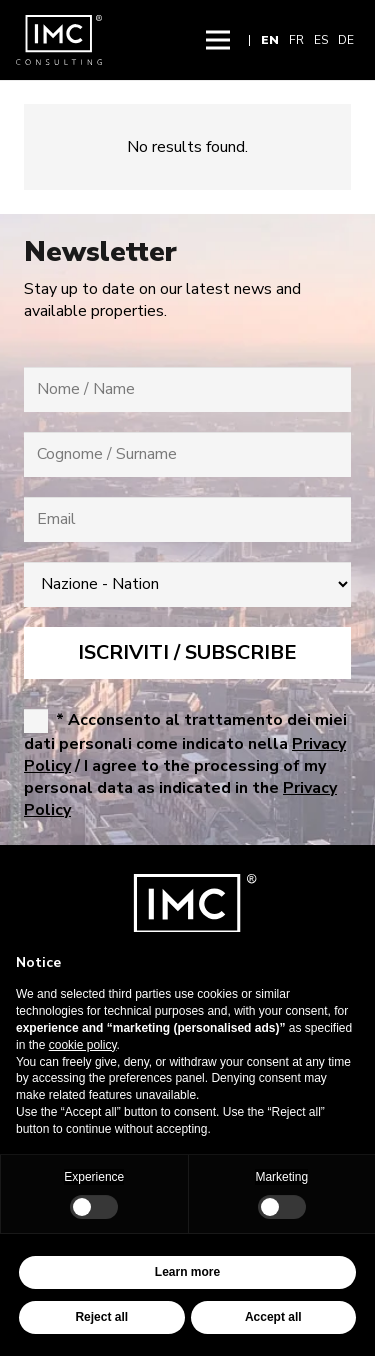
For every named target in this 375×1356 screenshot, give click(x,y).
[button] (218, 40)
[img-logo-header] (59, 40)
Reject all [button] (101, 1317)
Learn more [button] (187, 1272)
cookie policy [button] (83, 1045)
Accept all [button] (273, 1317)
